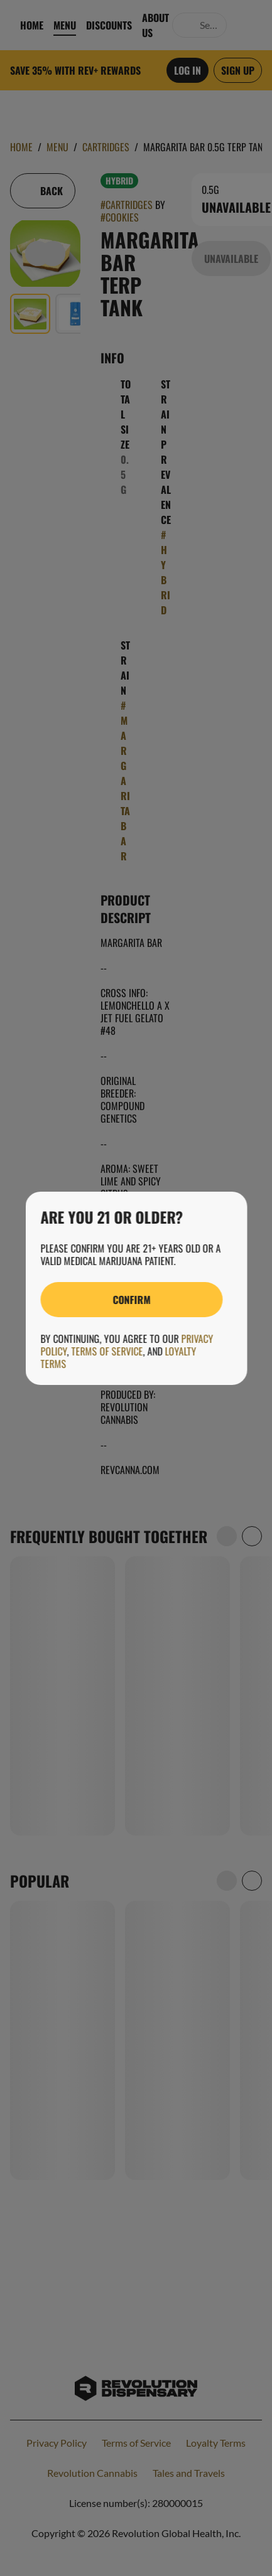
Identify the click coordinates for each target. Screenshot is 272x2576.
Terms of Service (107, 1351)
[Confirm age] (131, 1299)
